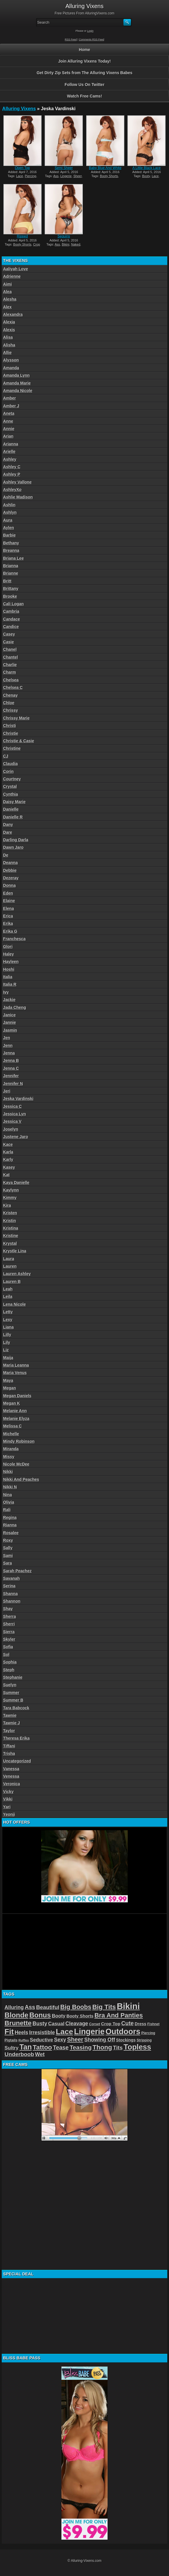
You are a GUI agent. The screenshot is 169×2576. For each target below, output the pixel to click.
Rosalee (11, 1533)
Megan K (11, 1403)
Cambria (11, 611)
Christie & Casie (18, 741)
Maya (8, 1380)
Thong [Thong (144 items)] (102, 2047)
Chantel (10, 657)
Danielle (11, 809)
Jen (6, 1038)
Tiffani (9, 1746)
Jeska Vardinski (18, 1099)
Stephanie (12, 1677)
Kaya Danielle (16, 1183)
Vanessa (11, 1769)
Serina (9, 1586)
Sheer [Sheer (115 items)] (75, 2039)
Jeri (6, 1091)
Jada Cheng (14, 1007)
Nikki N (10, 1487)
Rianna (10, 1525)
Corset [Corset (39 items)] (94, 2024)
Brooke (10, 596)
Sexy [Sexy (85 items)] (60, 2040)
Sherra (9, 1616)
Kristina (10, 1228)
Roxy (8, 1540)
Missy (8, 1457)
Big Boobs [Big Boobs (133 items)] (75, 2007)
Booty (146, 176)
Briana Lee (13, 558)
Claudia (10, 764)
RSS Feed (71, 39)
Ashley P (11, 474)
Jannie (9, 1022)
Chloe (8, 703)
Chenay (10, 695)
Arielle (9, 451)
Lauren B (12, 1281)
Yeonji (9, 1814)
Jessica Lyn (14, 1114)
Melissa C (12, 1426)
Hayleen (11, 962)
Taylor (9, 1731)
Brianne (10, 573)
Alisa (8, 337)
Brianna (10, 566)
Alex (7, 307)
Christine (12, 748)
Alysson (11, 360)
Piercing (30, 176)
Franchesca (14, 939)
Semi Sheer (64, 168)
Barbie (9, 535)
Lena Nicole (14, 1304)
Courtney (12, 779)
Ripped (22, 236)
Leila (7, 1296)
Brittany (10, 589)
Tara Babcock (16, 1708)
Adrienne (12, 276)
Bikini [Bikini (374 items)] (128, 2006)
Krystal (10, 1243)
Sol (6, 1655)
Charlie (10, 665)
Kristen (10, 1213)
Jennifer (11, 1076)
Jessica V (12, 1121)
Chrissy (10, 710)
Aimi (7, 284)
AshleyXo (12, 490)
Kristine (10, 1236)
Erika (8, 923)
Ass (56, 176)
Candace (11, 619)
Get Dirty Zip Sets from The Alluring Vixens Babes (84, 72)
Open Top (22, 168)
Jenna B (11, 1060)
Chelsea (11, 680)
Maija (8, 1358)
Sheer (78, 176)
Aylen (8, 528)
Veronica (11, 1784)
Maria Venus (15, 1373)
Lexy (7, 1320)
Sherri (9, 1624)
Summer (11, 1693)
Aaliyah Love (15, 269)
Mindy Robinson (19, 1441)
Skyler (9, 1639)
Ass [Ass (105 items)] (30, 2007)
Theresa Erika (16, 1738)
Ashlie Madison (18, 497)
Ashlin (9, 505)
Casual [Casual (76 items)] (56, 2023)
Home (84, 49)
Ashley (9, 459)
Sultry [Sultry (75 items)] (11, 2048)
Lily (6, 1342)
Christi (9, 726)
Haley (8, 954)
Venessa (11, 1776)
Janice (9, 1015)
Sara (7, 1563)
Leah (8, 1289)
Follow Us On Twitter (84, 84)
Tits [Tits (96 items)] (118, 2048)
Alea (7, 292)
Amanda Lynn (16, 375)
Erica (8, 916)
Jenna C (11, 1068)
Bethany (11, 543)
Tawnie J (11, 1723)
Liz (6, 1350)
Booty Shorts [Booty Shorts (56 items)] (79, 2015)
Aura (7, 520)
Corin (8, 771)
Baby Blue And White (105, 168)
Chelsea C (13, 687)
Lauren (10, 1266)
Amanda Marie (17, 383)
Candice (11, 627)
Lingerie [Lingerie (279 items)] (89, 2031)
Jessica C (12, 1106)
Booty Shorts (109, 176)
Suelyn (9, 1685)
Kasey (9, 1167)
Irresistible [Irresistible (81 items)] (42, 2032)
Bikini (65, 244)
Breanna (11, 550)
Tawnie (9, 1715)
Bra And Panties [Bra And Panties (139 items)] (118, 2015)
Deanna (10, 863)
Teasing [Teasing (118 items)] (80, 2047)
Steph (8, 1670)
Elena (8, 908)
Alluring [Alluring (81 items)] (14, 2007)
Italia (7, 977)
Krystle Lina (14, 1251)
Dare (7, 832)
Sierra (9, 1632)
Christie (10, 733)
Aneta (8, 413)
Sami (8, 1556)
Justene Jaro (15, 1137)
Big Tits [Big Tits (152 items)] (104, 2007)
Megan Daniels (17, 1396)
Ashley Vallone (17, 482)
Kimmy (10, 1198)
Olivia (8, 1502)
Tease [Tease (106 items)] (61, 2047)
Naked (75, 244)
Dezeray (11, 878)
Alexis (9, 330)
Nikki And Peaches (21, 1479)
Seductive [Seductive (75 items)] (41, 2040)
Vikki (7, 1799)
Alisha (9, 345)
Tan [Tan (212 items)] (26, 2047)
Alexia (9, 322)
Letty (8, 1312)
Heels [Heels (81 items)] (21, 2032)
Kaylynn (11, 1190)
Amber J (11, 406)
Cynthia (10, 794)
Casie (8, 642)
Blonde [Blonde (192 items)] (17, 2015)
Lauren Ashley (17, 1274)
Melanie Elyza (16, 1419)
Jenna (9, 1053)
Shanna (10, 1594)
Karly (8, 1159)
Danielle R (13, 817)
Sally (8, 1548)
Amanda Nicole (17, 391)
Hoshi (8, 969)
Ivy (6, 992)
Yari (7, 1807)
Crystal (10, 786)
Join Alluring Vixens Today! (84, 61)
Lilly (7, 1335)
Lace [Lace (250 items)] (64, 2031)
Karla (8, 1152)
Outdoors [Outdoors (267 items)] (123, 2031)
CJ (5, 756)
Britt (7, 581)
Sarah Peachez (17, 1571)
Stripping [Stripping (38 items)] (144, 2040)
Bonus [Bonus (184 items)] (40, 2015)
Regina (10, 1517)
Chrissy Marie (16, 718)
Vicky (8, 1792)
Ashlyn (10, 512)
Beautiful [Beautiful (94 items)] (47, 2007)
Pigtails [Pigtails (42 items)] (11, 2040)
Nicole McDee (16, 1464)
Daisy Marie (14, 802)
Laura (8, 1259)
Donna (9, 885)
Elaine (9, 901)
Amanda (11, 368)
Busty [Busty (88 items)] (40, 2023)
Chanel (10, 649)
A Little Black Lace (146, 168)
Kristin (9, 1221)
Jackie (9, 1000)
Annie (8, 429)
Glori (8, 947)
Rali (7, 1510)
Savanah (11, 1578)
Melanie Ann (15, 1411)
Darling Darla (15, 840)
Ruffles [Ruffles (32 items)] (23, 2040)
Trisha (9, 1753)
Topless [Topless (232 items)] (137, 2047)
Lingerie (66, 176)
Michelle (11, 1434)
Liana (8, 1327)
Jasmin (10, 1030)
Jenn (8, 1045)
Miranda (11, 1449)
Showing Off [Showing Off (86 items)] (99, 2040)
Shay (8, 1609)
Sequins (63, 236)
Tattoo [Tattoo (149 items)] (42, 2047)
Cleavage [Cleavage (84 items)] (76, 2023)
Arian (8, 436)
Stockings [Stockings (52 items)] (126, 2040)
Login (90, 30)
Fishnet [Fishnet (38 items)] (153, 2024)
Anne (8, 421)
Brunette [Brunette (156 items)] (18, 2023)
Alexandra (13, 314)
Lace (19, 176)
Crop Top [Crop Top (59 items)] (111, 2023)
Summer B (13, 1700)
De (5, 855)
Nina (7, 1495)
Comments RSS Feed (91, 39)
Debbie (10, 870)
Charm (9, 672)
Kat (6, 1175)
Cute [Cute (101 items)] (127, 2023)
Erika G (10, 931)
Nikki (8, 1472)
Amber (9, 398)
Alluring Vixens (19, 108)
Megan (9, 1388)
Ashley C (11, 467)
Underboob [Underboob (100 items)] (19, 2054)
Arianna (10, 444)
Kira (7, 1205)
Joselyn (10, 1129)
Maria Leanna (16, 1365)
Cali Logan (13, 604)
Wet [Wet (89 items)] (40, 2054)
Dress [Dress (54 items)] (140, 2024)
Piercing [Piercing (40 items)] (148, 2033)
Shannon (11, 1601)
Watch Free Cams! (84, 96)
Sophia (10, 1662)
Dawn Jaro (13, 847)
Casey (9, 634)
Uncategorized (17, 1761)
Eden (8, 893)
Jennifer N (13, 1084)
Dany (8, 825)
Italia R (9, 984)
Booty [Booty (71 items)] (58, 2016)
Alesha (9, 299)
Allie (7, 353)
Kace (8, 1144)
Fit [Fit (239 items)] (9, 2032)
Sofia (8, 1647)
